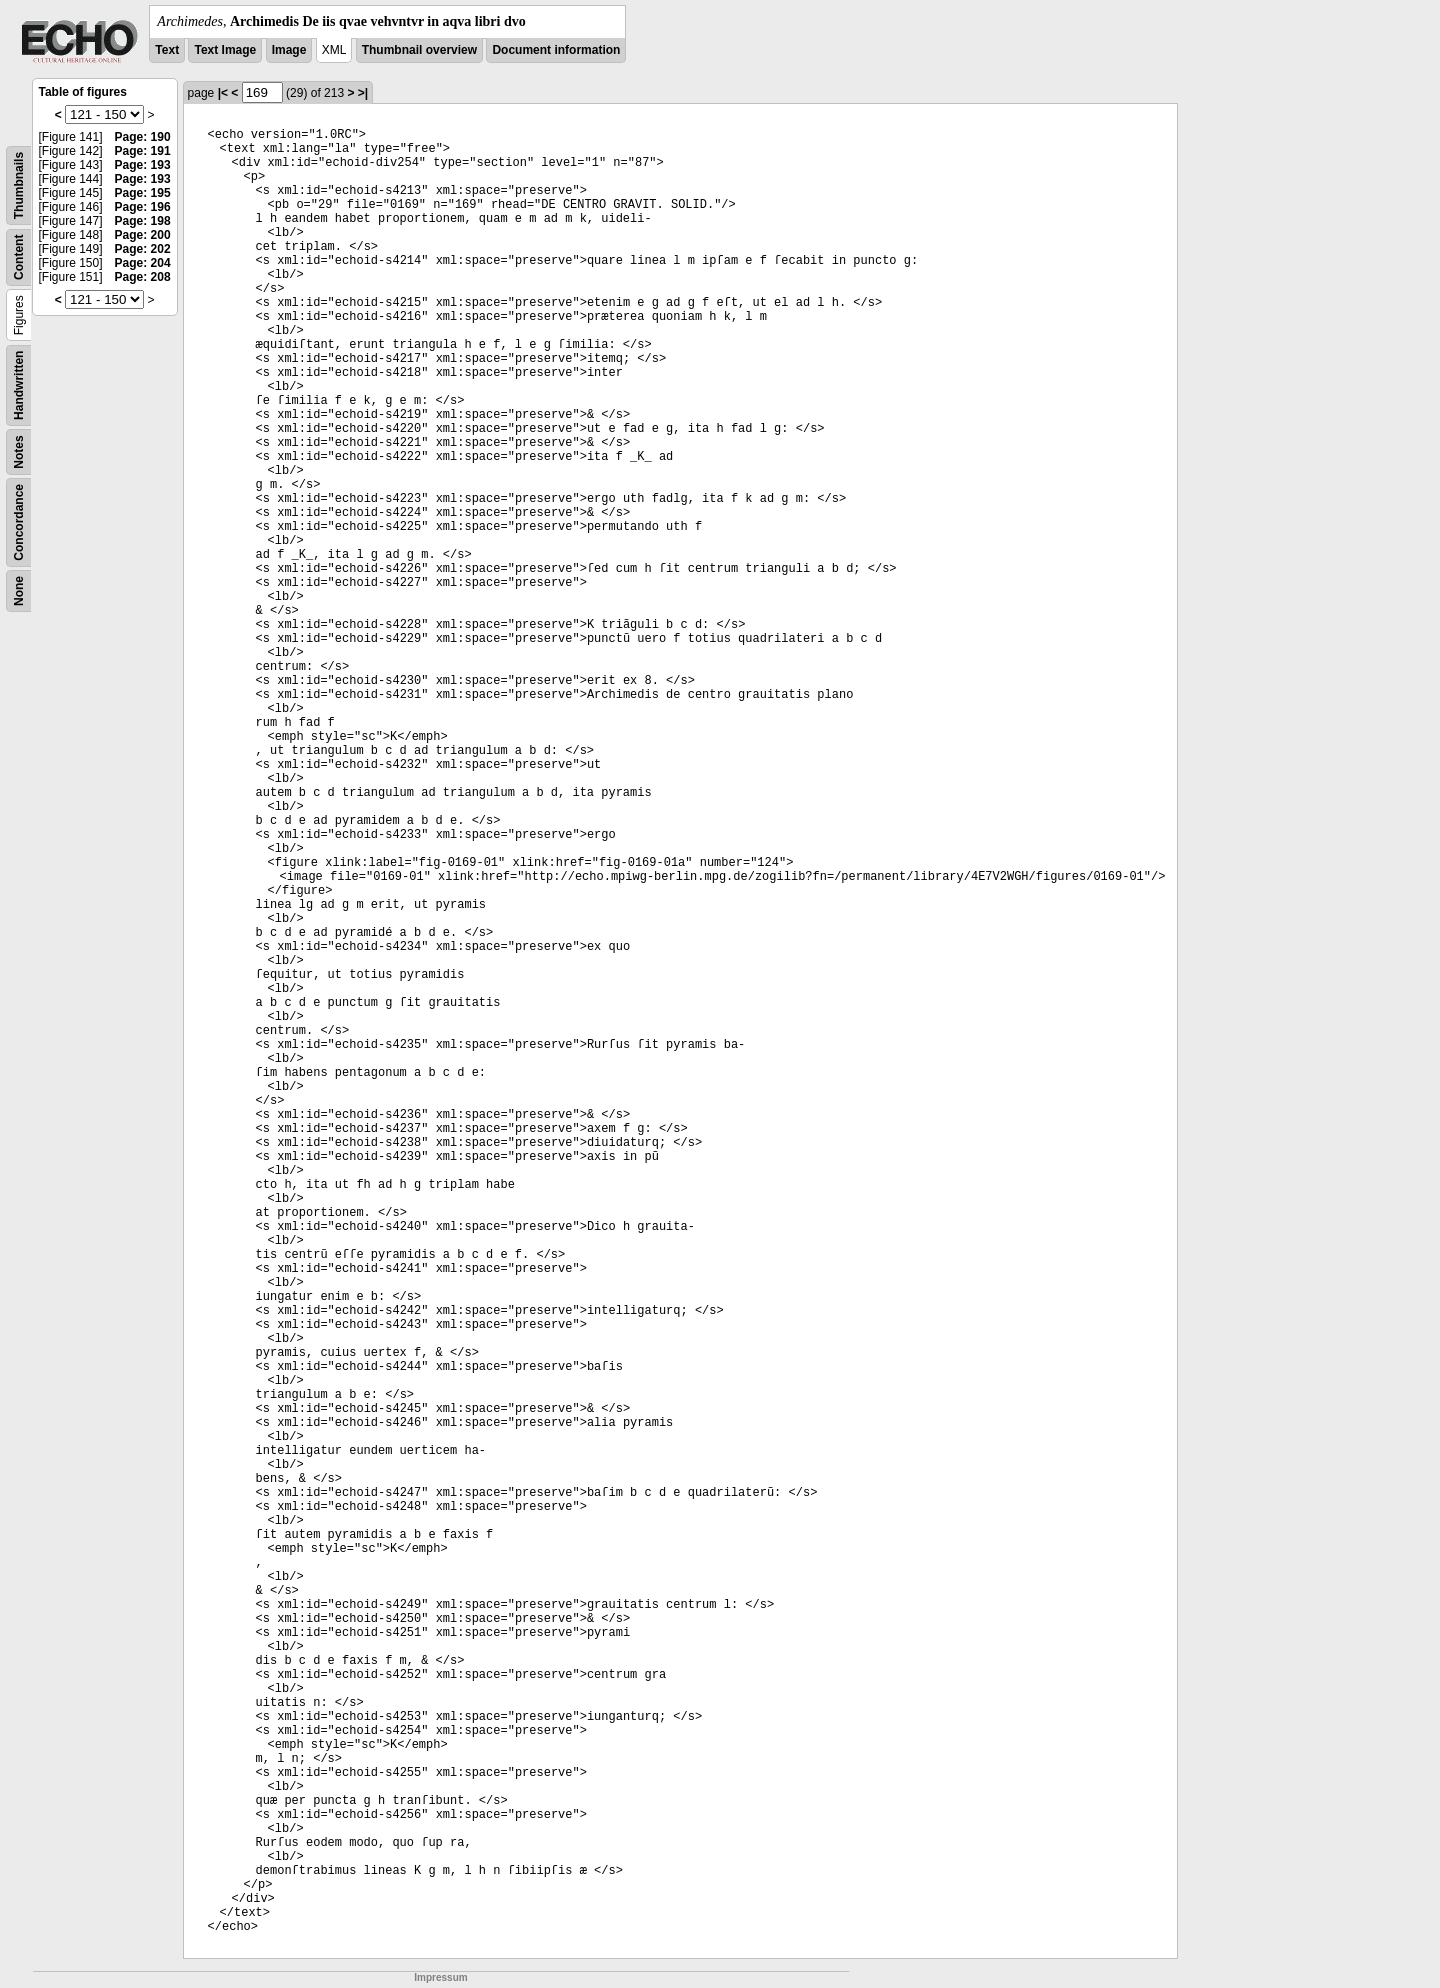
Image (289, 50)
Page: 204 (143, 263)
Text (167, 50)
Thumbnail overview (419, 50)
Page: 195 (143, 193)
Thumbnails (19, 185)
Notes (19, 451)
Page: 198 (143, 221)
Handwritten (19, 385)
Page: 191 (143, 151)
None (19, 591)
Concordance (19, 522)
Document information (556, 50)
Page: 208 (143, 277)
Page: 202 (143, 249)
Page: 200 (143, 235)
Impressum (440, 1977)
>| (363, 93)
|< (223, 93)
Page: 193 (143, 165)
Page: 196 (143, 207)
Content (19, 257)
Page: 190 (143, 137)
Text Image (225, 50)
